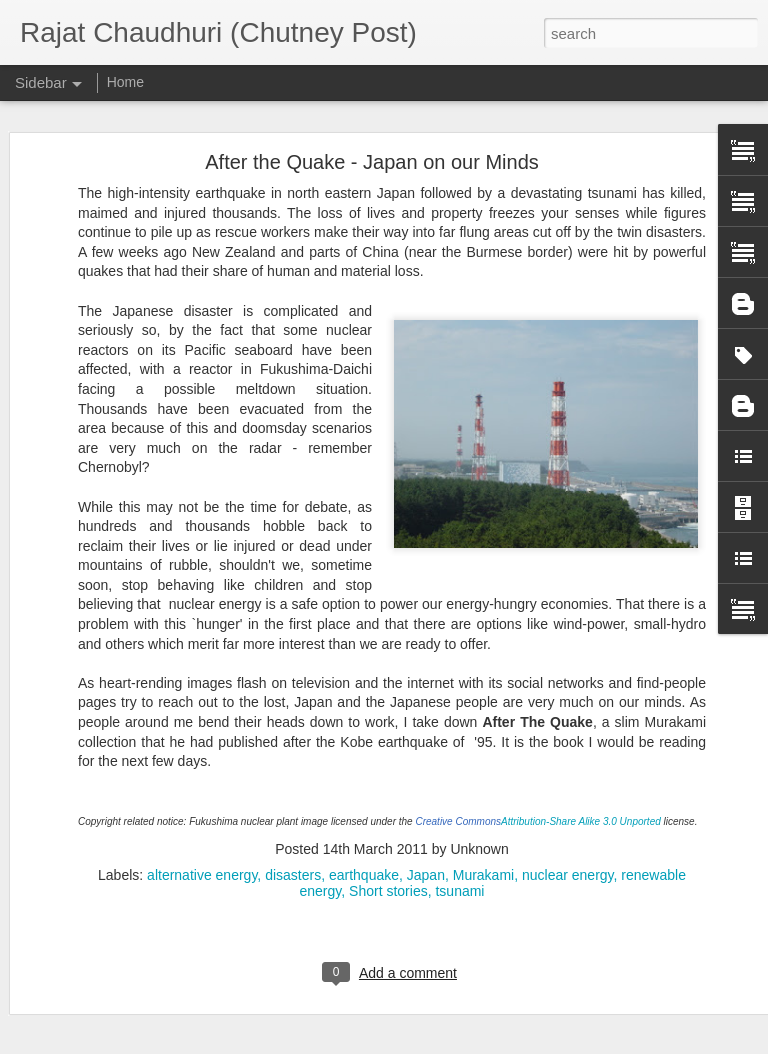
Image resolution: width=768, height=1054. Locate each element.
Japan (426, 832)
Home (125, 82)
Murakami (483, 832)
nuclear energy (568, 832)
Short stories (388, 848)
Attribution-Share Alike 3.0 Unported (581, 778)
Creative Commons (458, 778)
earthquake (364, 832)
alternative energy (202, 832)
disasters (293, 832)
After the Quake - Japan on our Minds (372, 119)
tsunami (459, 848)
